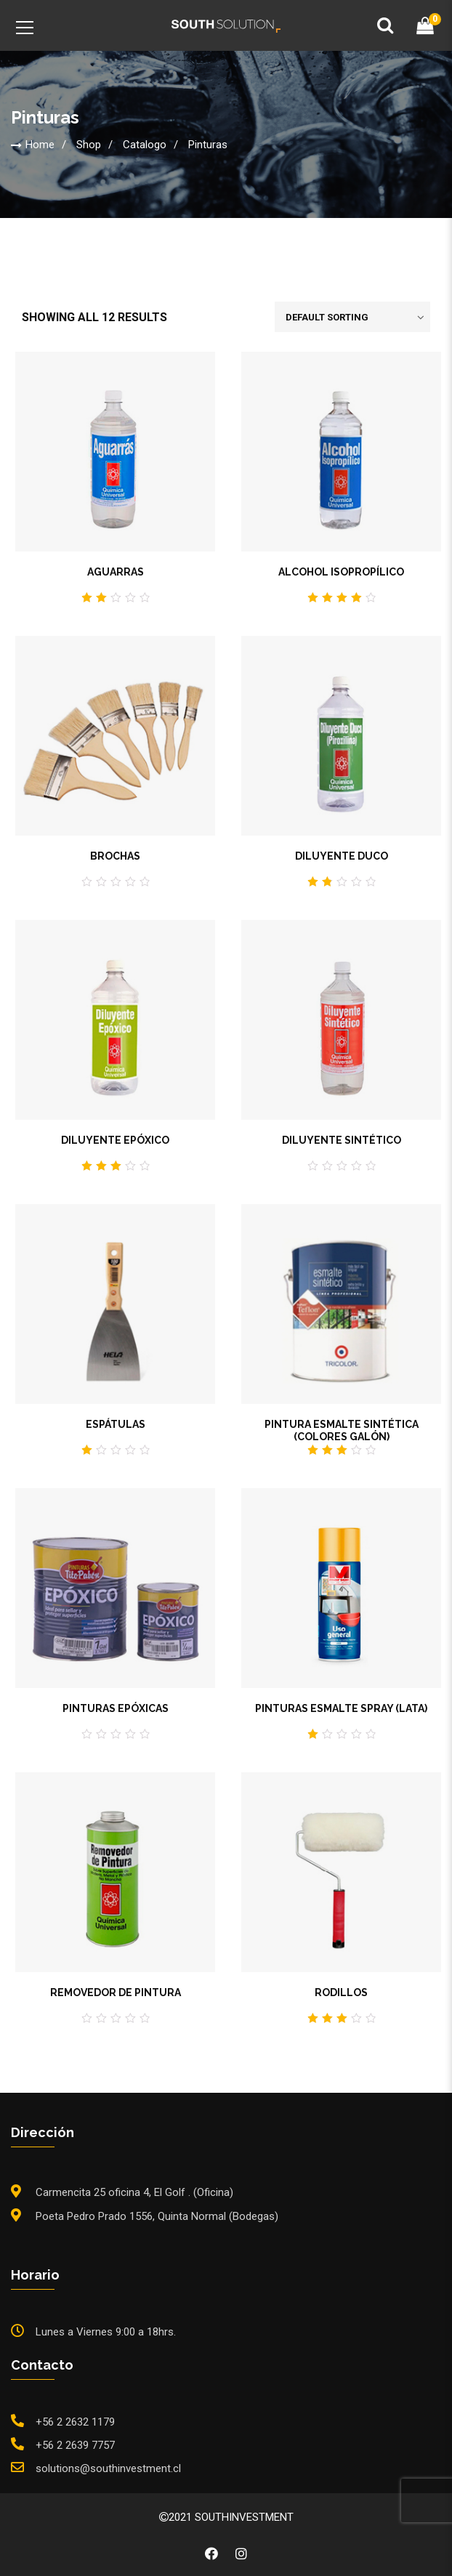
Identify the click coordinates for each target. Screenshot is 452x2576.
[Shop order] (352, 317)
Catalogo (144, 144)
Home (40, 144)
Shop (88, 144)
